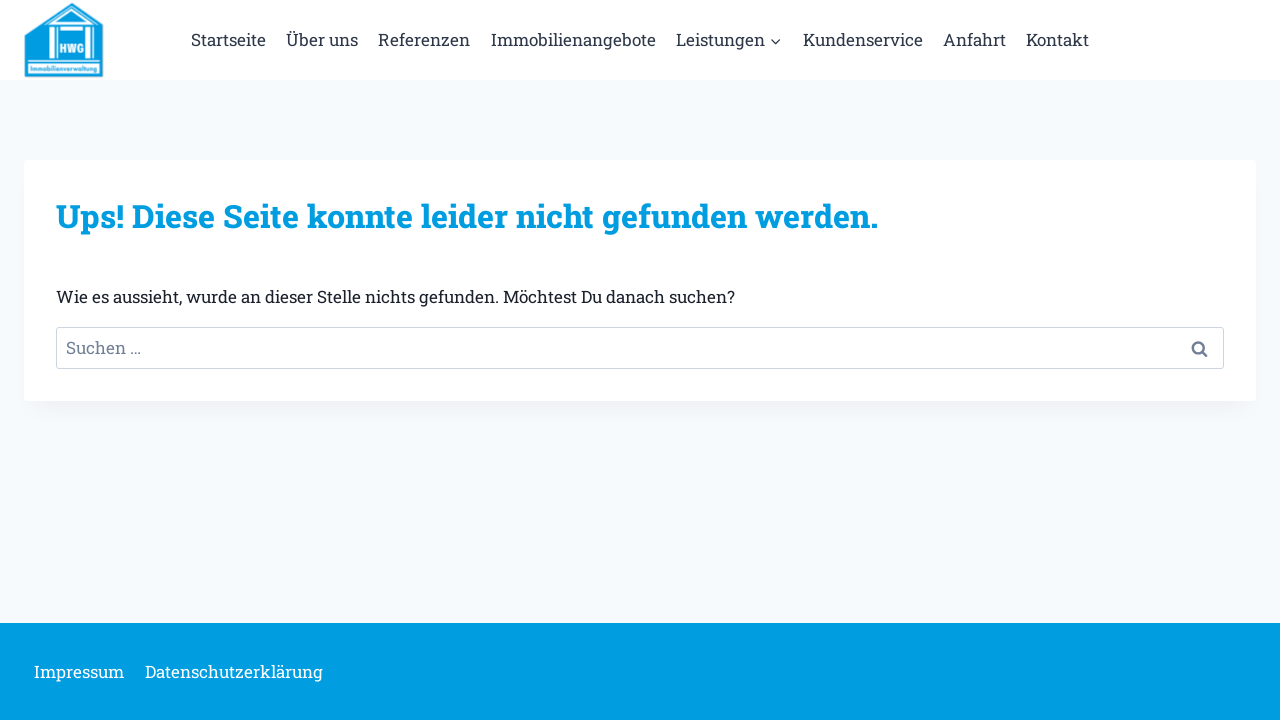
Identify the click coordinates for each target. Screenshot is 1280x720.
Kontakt (1057, 39)
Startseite (228, 39)
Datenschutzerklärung (234, 671)
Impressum (79, 671)
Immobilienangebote (573, 39)
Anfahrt (974, 39)
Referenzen (424, 39)
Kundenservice (863, 39)
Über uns (322, 39)
